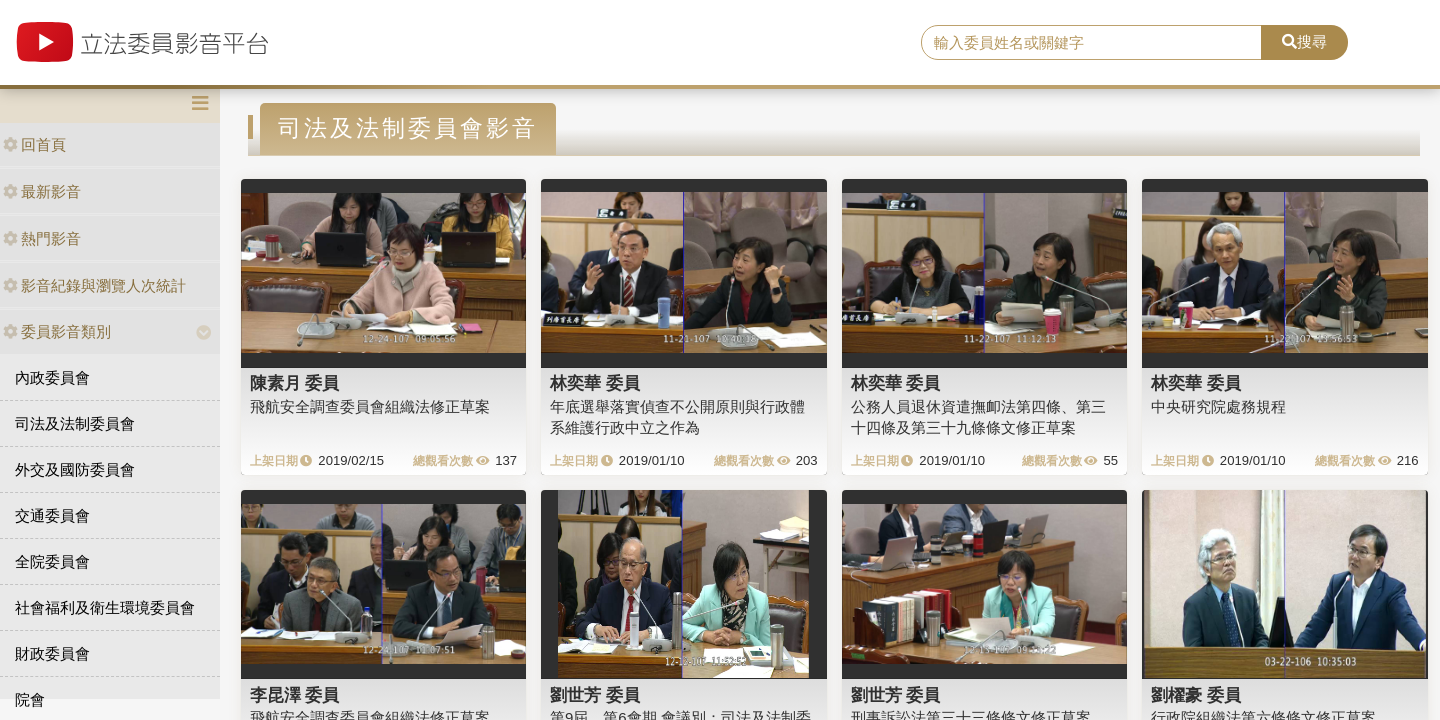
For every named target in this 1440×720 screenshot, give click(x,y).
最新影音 (42, 191)
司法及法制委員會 (75, 423)
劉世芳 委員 (595, 695)
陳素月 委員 (295, 383)
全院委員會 (52, 561)
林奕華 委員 (595, 383)
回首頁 (34, 144)
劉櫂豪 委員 (1196, 695)
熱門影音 (42, 238)
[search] (1091, 43)
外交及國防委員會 (75, 469)
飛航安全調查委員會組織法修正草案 (370, 406)
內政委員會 (52, 377)
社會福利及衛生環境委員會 (105, 607)
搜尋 (1304, 41)
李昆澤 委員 (295, 695)
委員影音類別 (57, 331)
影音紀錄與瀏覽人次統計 (94, 285)
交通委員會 (52, 515)
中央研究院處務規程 (1218, 406)
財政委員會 (52, 653)
